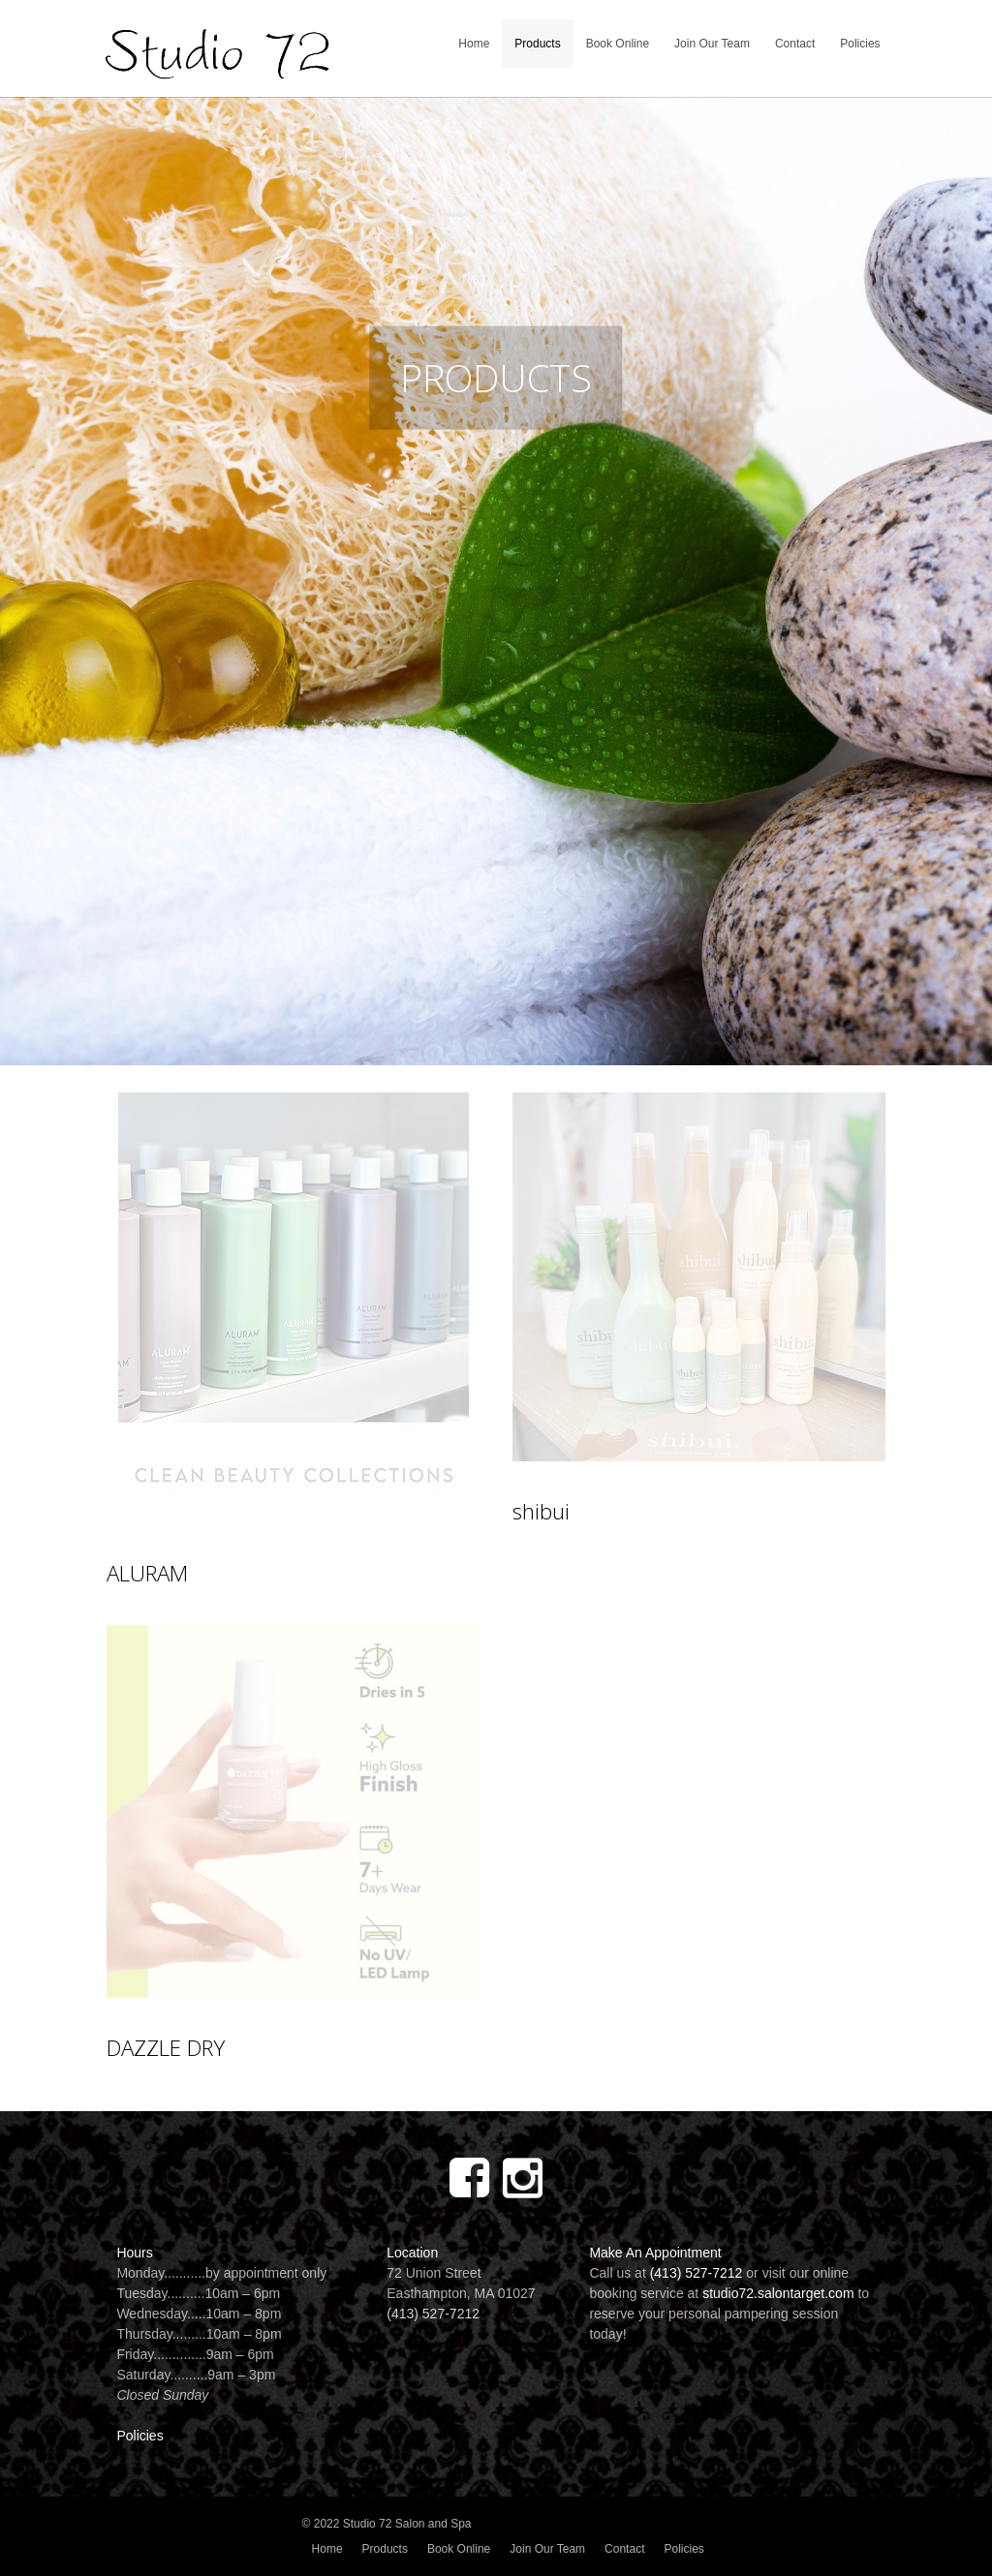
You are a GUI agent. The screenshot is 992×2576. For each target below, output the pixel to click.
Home (473, 43)
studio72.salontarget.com (777, 2293)
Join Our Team (712, 43)
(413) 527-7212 (433, 2313)
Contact (795, 43)
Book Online (617, 43)
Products (537, 43)
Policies (860, 43)
